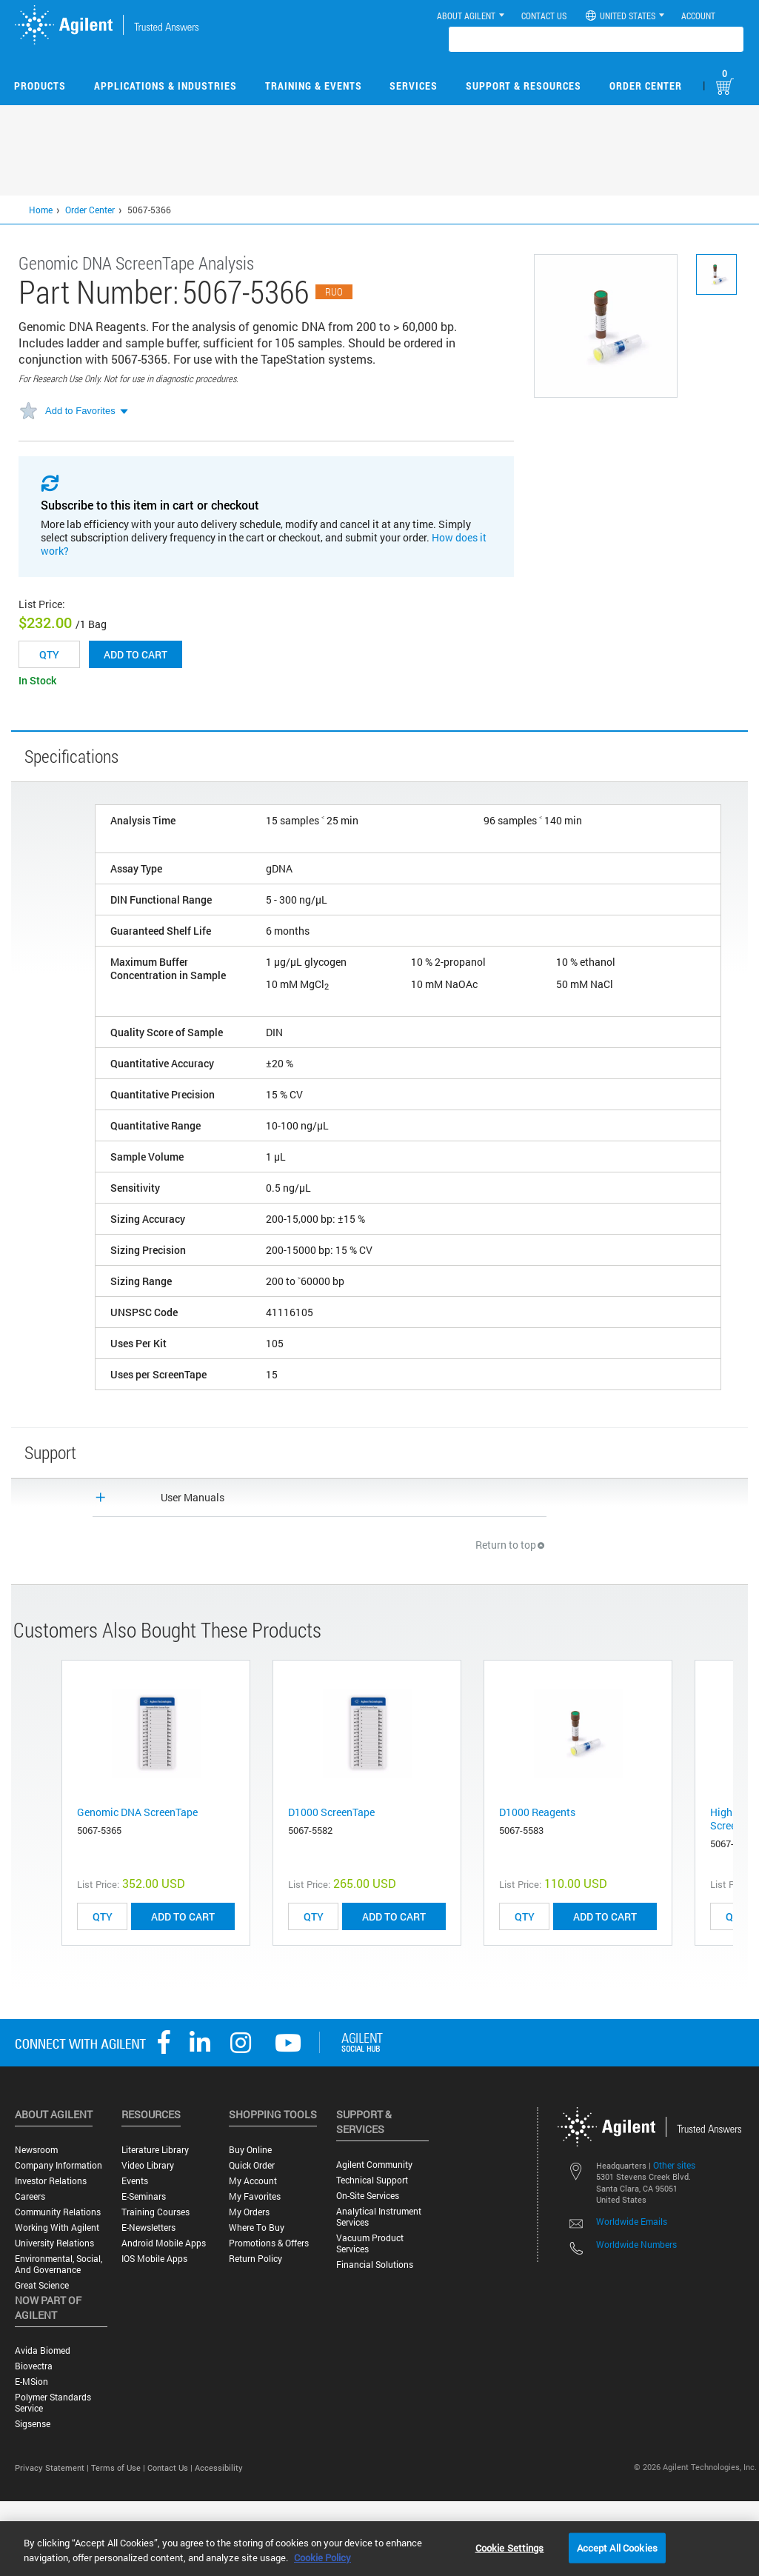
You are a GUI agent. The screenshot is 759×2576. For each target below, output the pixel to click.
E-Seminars (143, 2196)
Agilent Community (374, 2164)
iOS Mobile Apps (154, 2258)
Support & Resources (523, 86)
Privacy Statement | (53, 2467)
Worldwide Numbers (636, 2244)
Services (413, 86)
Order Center (645, 86)
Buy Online (250, 2149)
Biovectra (34, 2366)
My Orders (249, 2212)
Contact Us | (171, 2467)
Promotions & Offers (269, 2243)
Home (41, 210)
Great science (42, 2285)
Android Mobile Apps (163, 2243)
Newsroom (36, 2149)
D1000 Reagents (537, 1812)
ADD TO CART (183, 1916)
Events (134, 2180)
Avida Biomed (42, 2350)
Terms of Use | (119, 2467)
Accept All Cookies (617, 2547)
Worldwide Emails (631, 2221)
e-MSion (31, 2381)
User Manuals (192, 1497)
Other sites (674, 2165)
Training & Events (313, 86)
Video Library (147, 2165)
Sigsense (32, 2423)
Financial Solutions (374, 2264)
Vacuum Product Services (370, 2243)
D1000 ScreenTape (331, 1812)
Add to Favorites (80, 410)
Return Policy (255, 2258)
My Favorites (255, 2196)
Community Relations (58, 2212)
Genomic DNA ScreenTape (137, 1812)
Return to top (510, 1545)
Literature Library (155, 2149)
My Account (253, 2180)
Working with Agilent (57, 2227)
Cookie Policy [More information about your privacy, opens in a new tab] (322, 2557)
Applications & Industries (165, 86)
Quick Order (252, 2165)
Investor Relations (51, 2180)
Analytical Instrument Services (378, 2217)
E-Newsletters (148, 2227)
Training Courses (155, 2212)
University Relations (54, 2243)
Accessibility (219, 2467)
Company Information (58, 2165)
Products (40, 86)
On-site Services (367, 2195)
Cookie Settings (509, 2547)
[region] (379, 2548)
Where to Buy (256, 2227)
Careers (30, 2196)
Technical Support (372, 2180)
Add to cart (135, 654)
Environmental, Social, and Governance (58, 2264)
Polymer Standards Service (53, 2403)
